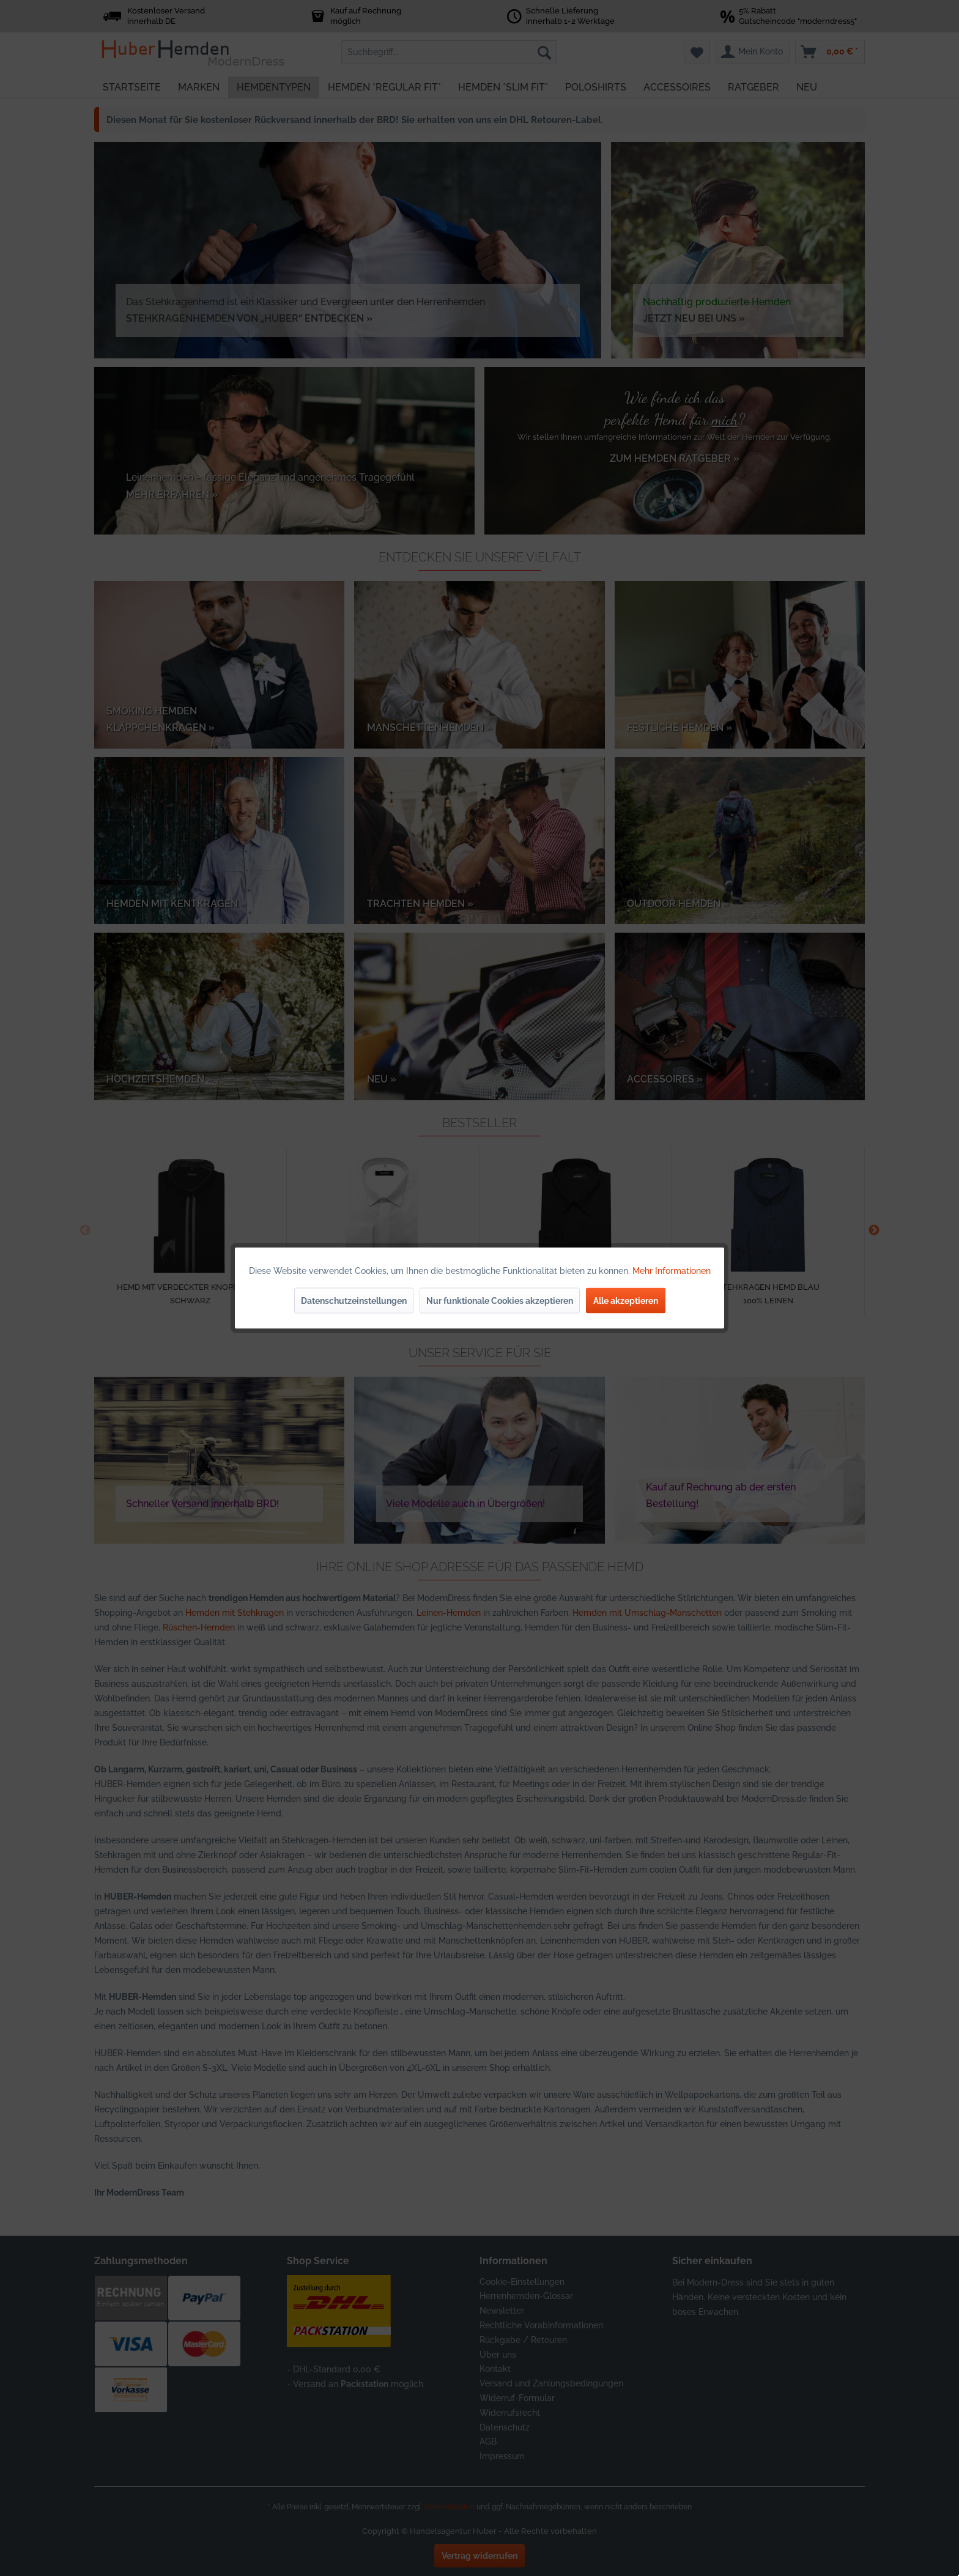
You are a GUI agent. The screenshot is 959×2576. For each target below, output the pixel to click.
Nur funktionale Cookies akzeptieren (499, 1301)
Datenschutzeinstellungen (354, 1301)
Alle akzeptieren (625, 1301)
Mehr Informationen (671, 1271)
